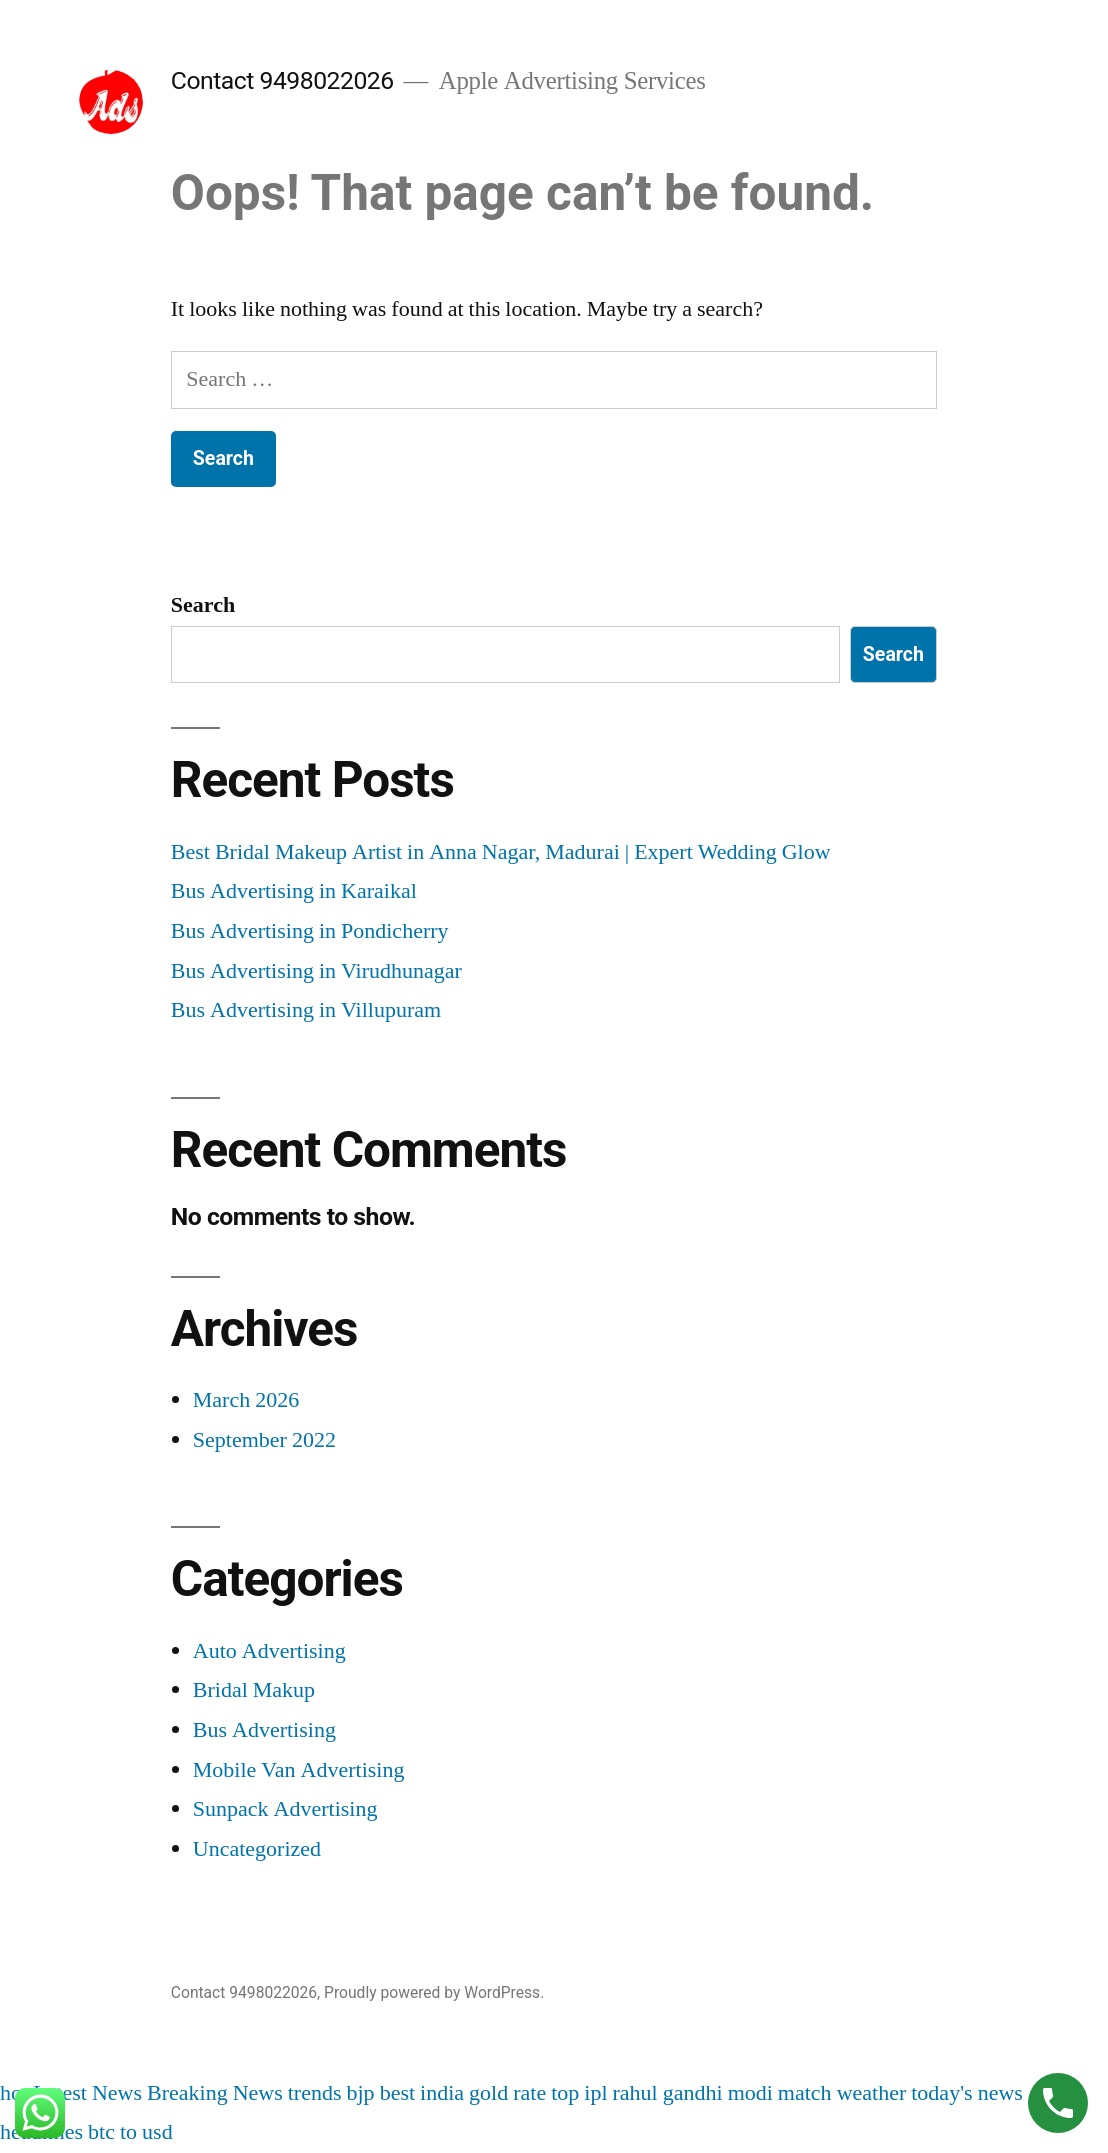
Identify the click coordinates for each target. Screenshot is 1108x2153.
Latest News (87, 2093)
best (397, 2093)
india (442, 2093)
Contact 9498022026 (282, 80)
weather (872, 2093)
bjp (361, 2093)
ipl (595, 2093)
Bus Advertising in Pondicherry (310, 931)
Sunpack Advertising (285, 1809)
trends (315, 2093)
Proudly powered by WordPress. (434, 1992)
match (805, 2093)
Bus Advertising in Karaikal (294, 891)
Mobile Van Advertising (299, 1770)
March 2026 (246, 1400)
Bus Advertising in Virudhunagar (316, 971)
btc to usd (130, 2132)
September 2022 (264, 1440)
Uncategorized (257, 1849)
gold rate (507, 2093)
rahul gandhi (668, 2093)
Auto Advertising (269, 1651)
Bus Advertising (264, 1730)
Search (203, 605)
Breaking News (215, 2093)
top (565, 2093)
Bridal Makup (254, 1690)
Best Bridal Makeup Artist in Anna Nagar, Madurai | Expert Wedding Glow (501, 852)
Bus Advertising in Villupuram (306, 1010)
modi (750, 2093)
